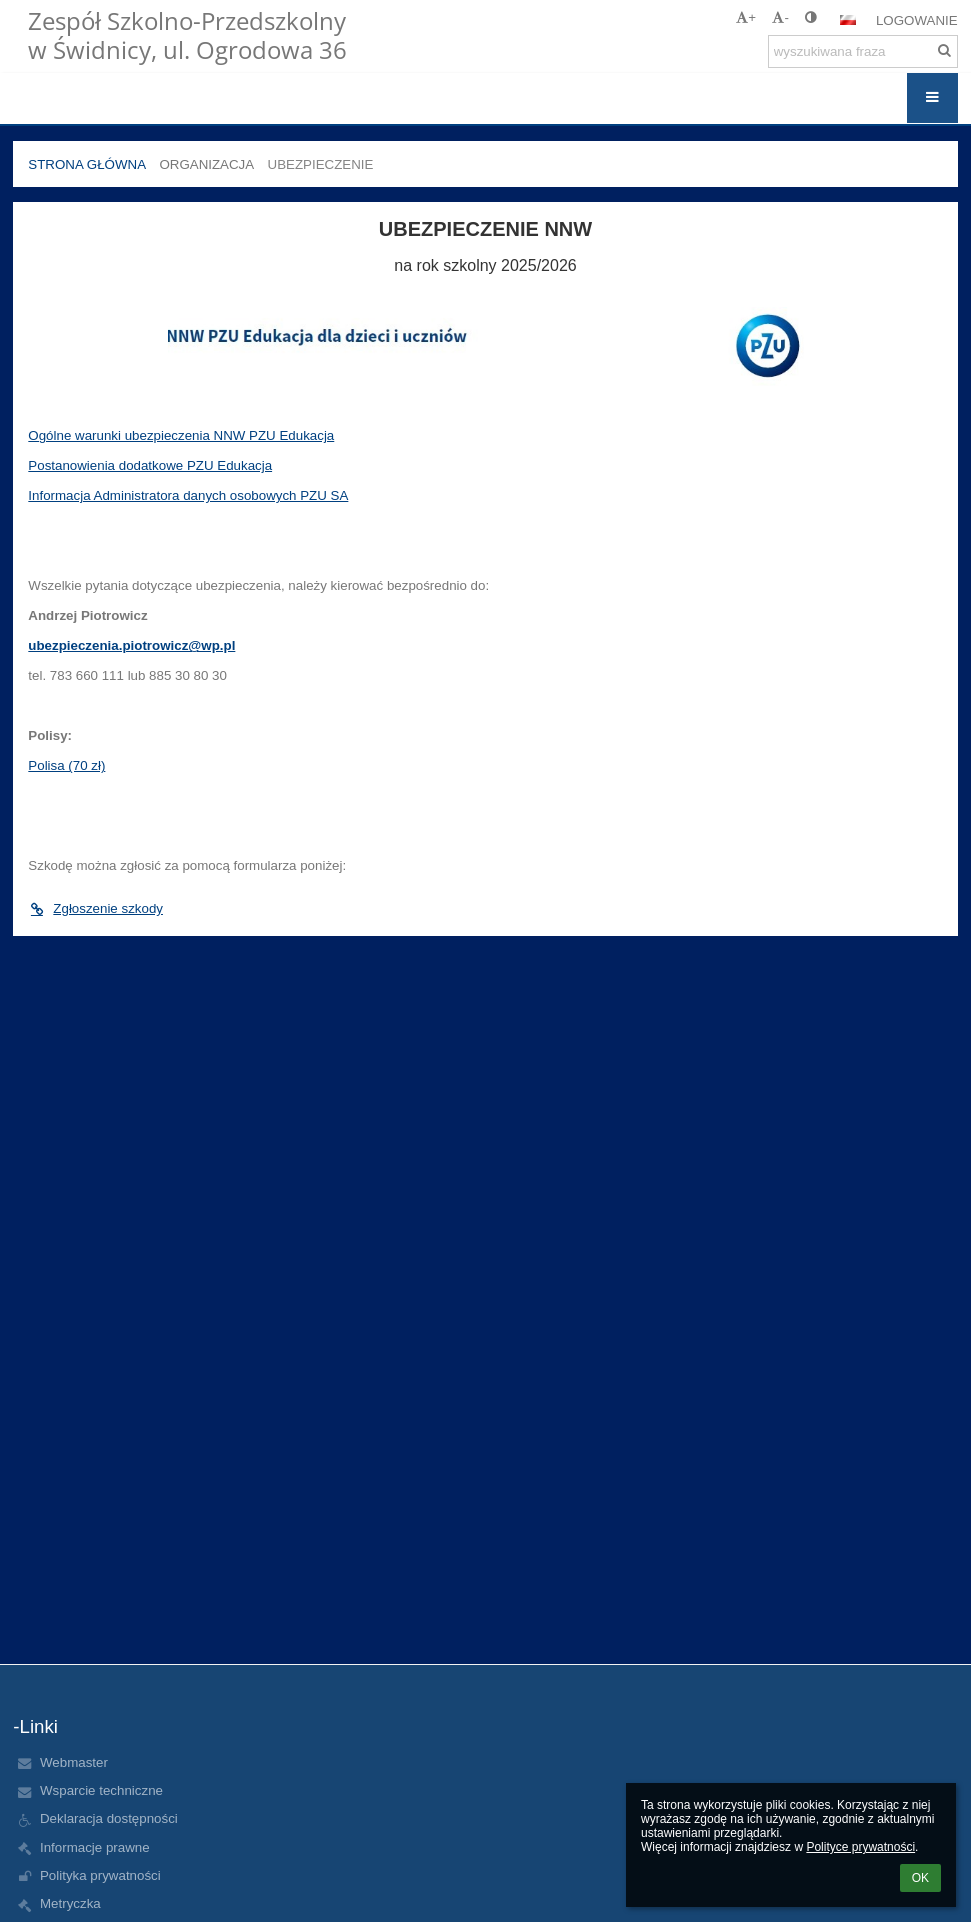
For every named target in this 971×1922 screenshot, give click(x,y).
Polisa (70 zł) (66, 765)
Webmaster (74, 1762)
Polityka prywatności (100, 1875)
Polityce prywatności (860, 1847)
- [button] (780, 17)
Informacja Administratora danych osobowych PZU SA (188, 495)
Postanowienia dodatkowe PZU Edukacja (150, 465)
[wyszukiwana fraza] (863, 51)
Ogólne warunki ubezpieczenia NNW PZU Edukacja (181, 435)
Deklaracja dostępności (109, 1818)
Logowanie (917, 20)
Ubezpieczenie (321, 164)
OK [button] (920, 1878)
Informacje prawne (95, 1847)
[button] (848, 20)
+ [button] (746, 17)
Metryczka (70, 1903)
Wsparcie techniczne (101, 1790)
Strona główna (87, 164)
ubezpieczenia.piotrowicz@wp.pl (131, 645)
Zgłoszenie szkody (95, 908)
